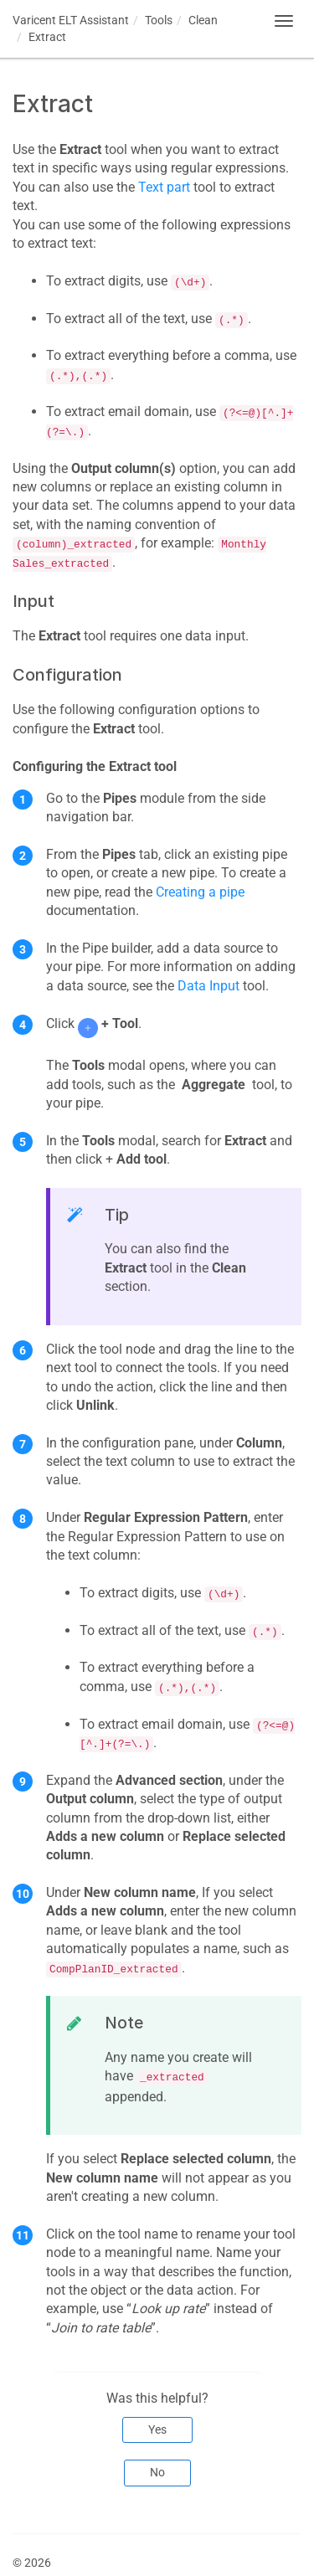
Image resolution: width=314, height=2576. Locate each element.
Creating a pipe (200, 892)
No (157, 2472)
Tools (158, 20)
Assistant (71, 20)
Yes (157, 2429)
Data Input (208, 986)
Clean (203, 20)
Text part (164, 187)
